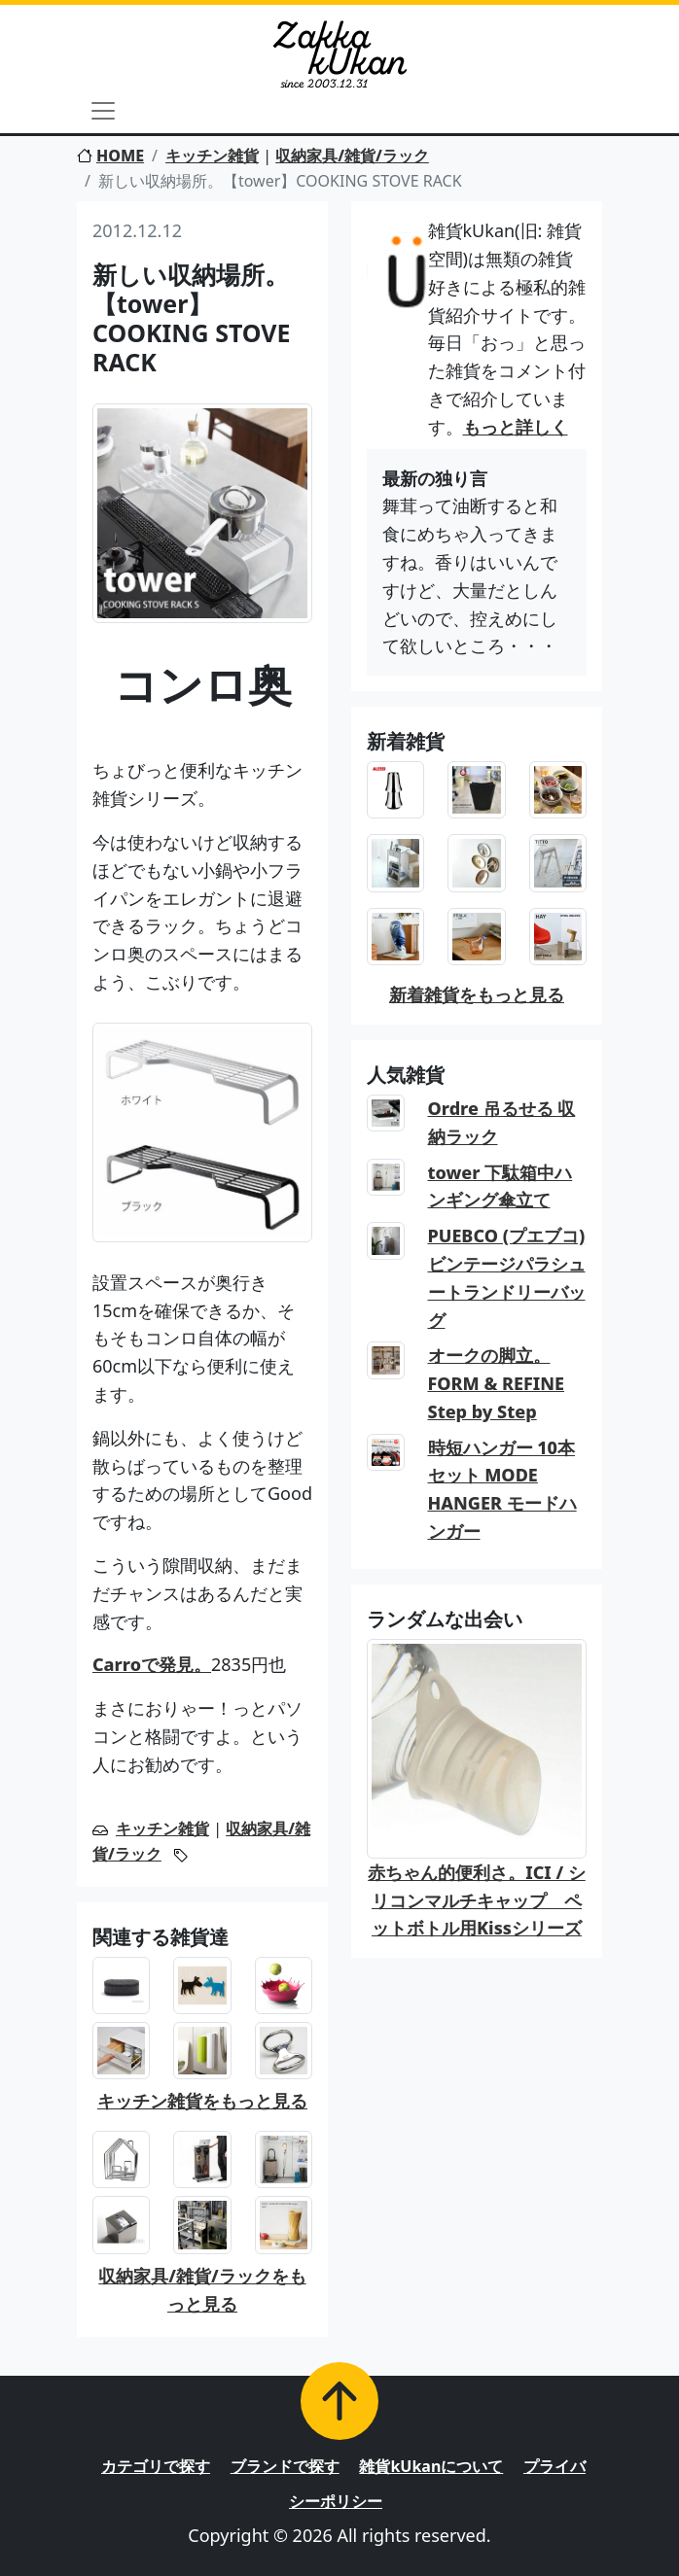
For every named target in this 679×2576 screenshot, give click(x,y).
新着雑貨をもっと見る (476, 994)
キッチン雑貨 (212, 155)
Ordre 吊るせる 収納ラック (502, 1122)
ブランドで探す (285, 2466)
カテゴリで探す (155, 2466)
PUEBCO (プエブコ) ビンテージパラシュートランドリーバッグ (507, 1277)
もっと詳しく (515, 426)
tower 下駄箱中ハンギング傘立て (500, 1186)
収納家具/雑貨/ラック (352, 155)
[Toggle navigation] (103, 110)
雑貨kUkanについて (431, 2466)
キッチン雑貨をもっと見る (202, 2100)
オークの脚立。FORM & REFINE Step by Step (496, 1383)
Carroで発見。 (151, 1664)
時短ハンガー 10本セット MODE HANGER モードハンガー (502, 1489)
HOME (110, 155)
